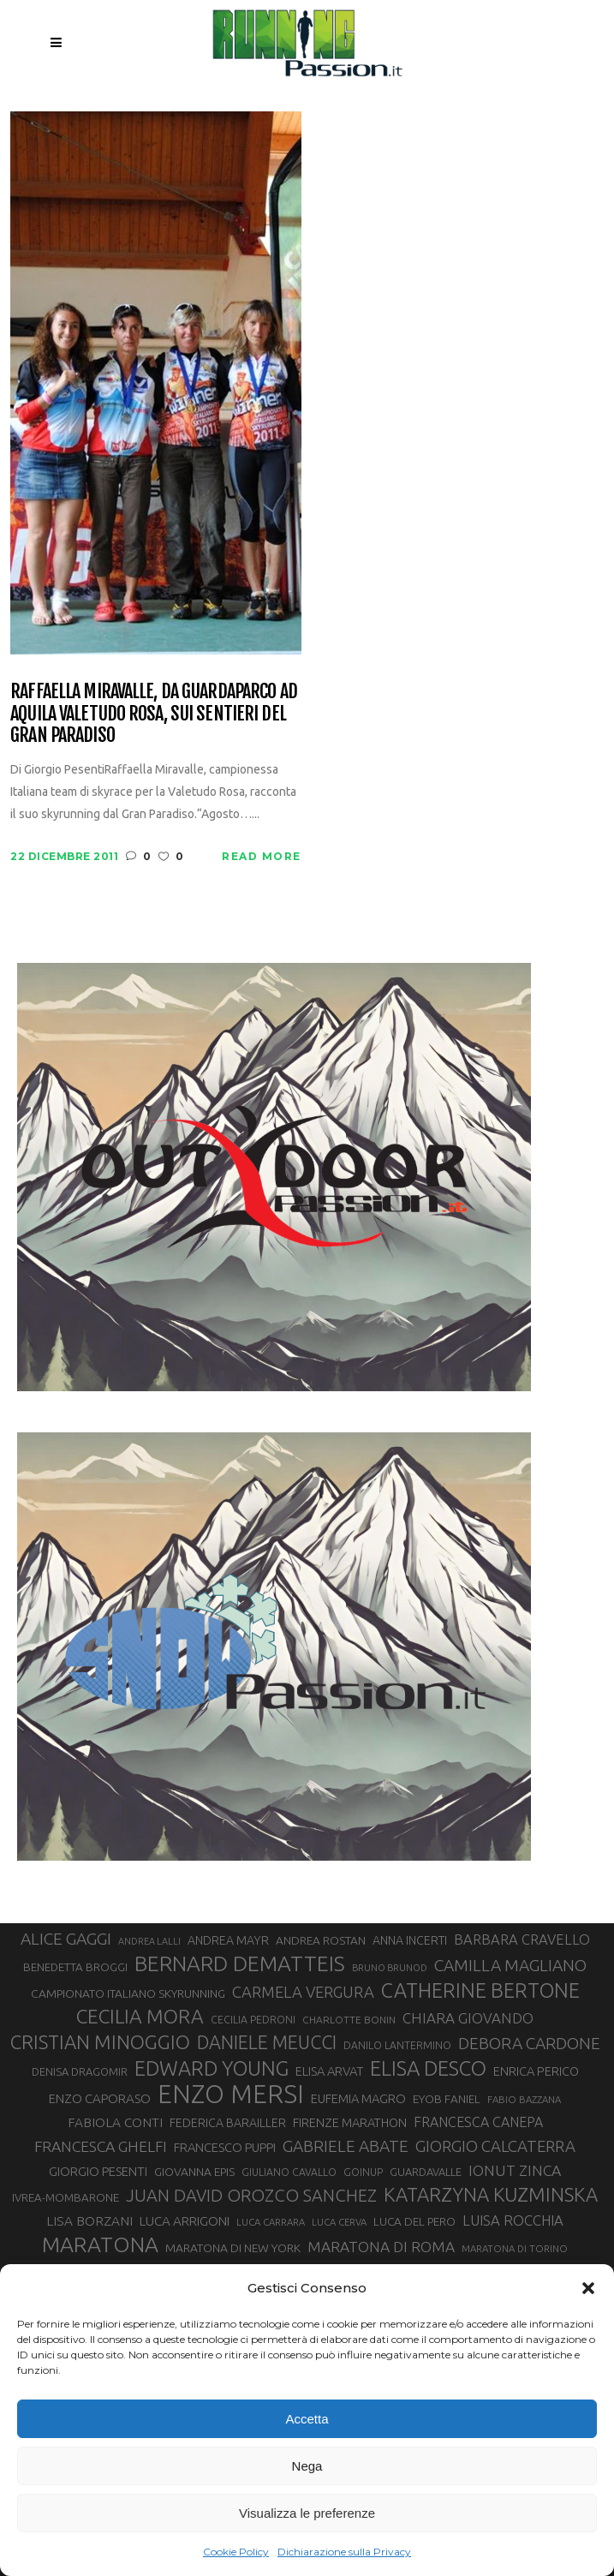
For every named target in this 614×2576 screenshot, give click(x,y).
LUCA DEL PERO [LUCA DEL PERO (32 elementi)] (414, 2221)
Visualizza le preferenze (307, 2513)
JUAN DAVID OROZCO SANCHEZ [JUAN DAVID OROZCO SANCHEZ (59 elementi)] (251, 2195)
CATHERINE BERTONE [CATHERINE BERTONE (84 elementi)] (480, 1990)
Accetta (306, 2419)
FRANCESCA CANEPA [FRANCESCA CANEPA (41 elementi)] (478, 2122)
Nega (307, 2466)
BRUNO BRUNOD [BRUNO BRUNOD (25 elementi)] (389, 1968)
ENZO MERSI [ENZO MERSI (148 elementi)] (231, 2094)
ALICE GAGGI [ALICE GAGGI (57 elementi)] (66, 1938)
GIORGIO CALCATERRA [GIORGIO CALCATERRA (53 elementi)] (495, 2146)
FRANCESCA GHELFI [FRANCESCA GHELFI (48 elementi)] (100, 2146)
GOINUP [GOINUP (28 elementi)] (363, 2172)
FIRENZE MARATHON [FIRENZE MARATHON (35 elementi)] (350, 2122)
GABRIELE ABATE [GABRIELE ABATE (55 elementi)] (345, 2146)
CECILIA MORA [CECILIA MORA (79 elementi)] (140, 2016)
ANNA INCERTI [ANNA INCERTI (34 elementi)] (410, 1940)
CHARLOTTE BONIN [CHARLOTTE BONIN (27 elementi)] (349, 2019)
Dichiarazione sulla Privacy (344, 2551)
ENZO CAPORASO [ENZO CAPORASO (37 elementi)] (100, 2098)
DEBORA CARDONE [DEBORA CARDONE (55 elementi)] (529, 2043)
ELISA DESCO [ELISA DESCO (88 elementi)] (428, 2069)
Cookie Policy (236, 2551)
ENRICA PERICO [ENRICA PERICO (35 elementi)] (536, 2071)
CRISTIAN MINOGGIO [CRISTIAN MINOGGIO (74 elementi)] (100, 2042)
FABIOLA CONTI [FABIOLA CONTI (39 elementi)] (115, 2122)
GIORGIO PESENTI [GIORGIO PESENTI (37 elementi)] (98, 2171)
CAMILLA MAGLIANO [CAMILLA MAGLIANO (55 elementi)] (510, 1965)
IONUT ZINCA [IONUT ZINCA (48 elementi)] (514, 2170)
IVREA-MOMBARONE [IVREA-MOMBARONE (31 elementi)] (65, 2197)
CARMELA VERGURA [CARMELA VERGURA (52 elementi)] (303, 1991)
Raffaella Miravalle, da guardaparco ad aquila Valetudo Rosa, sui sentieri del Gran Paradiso (153, 712)
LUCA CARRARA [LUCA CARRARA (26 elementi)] (270, 2221)
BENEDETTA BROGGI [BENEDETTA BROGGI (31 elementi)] (75, 1967)
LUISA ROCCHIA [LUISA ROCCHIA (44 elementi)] (512, 2220)
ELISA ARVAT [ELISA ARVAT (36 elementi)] (329, 2071)
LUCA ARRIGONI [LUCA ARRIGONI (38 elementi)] (185, 2221)
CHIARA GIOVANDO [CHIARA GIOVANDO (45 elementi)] (468, 2018)
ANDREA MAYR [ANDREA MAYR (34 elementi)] (228, 1940)
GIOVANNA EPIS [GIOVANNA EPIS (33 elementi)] (194, 2172)
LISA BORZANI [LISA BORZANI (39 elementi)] (89, 2221)
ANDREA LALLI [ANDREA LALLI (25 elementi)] (149, 1941)
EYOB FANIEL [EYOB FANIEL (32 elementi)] (446, 2099)
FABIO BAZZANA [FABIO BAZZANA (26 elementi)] (524, 2099)
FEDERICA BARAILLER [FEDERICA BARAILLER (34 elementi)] (228, 2123)
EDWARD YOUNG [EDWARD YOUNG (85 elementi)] (211, 2068)
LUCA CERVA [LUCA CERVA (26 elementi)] (339, 2221)
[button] (588, 2288)
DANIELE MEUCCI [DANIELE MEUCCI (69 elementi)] (267, 2042)
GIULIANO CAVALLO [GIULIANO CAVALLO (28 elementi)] (289, 2172)
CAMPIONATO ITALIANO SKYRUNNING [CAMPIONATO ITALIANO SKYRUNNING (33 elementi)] (128, 1993)
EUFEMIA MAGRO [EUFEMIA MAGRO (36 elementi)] (358, 2098)
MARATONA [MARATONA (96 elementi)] (100, 2244)
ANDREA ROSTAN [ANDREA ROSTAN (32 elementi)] (321, 1940)
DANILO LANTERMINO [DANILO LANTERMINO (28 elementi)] (397, 2045)
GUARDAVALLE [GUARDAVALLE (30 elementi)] (426, 2172)
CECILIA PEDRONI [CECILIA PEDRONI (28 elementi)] (253, 2019)
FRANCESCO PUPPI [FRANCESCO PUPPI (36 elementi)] (225, 2147)
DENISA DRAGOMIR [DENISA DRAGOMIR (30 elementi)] (80, 2071)
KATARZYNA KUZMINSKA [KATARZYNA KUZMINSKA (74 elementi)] (491, 2194)
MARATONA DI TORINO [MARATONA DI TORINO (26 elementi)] (515, 2248)
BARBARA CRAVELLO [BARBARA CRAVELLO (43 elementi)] (522, 1939)
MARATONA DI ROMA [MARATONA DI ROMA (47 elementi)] (381, 2246)
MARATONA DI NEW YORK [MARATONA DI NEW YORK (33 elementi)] (233, 2248)
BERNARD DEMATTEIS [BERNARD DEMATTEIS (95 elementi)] (239, 1963)
